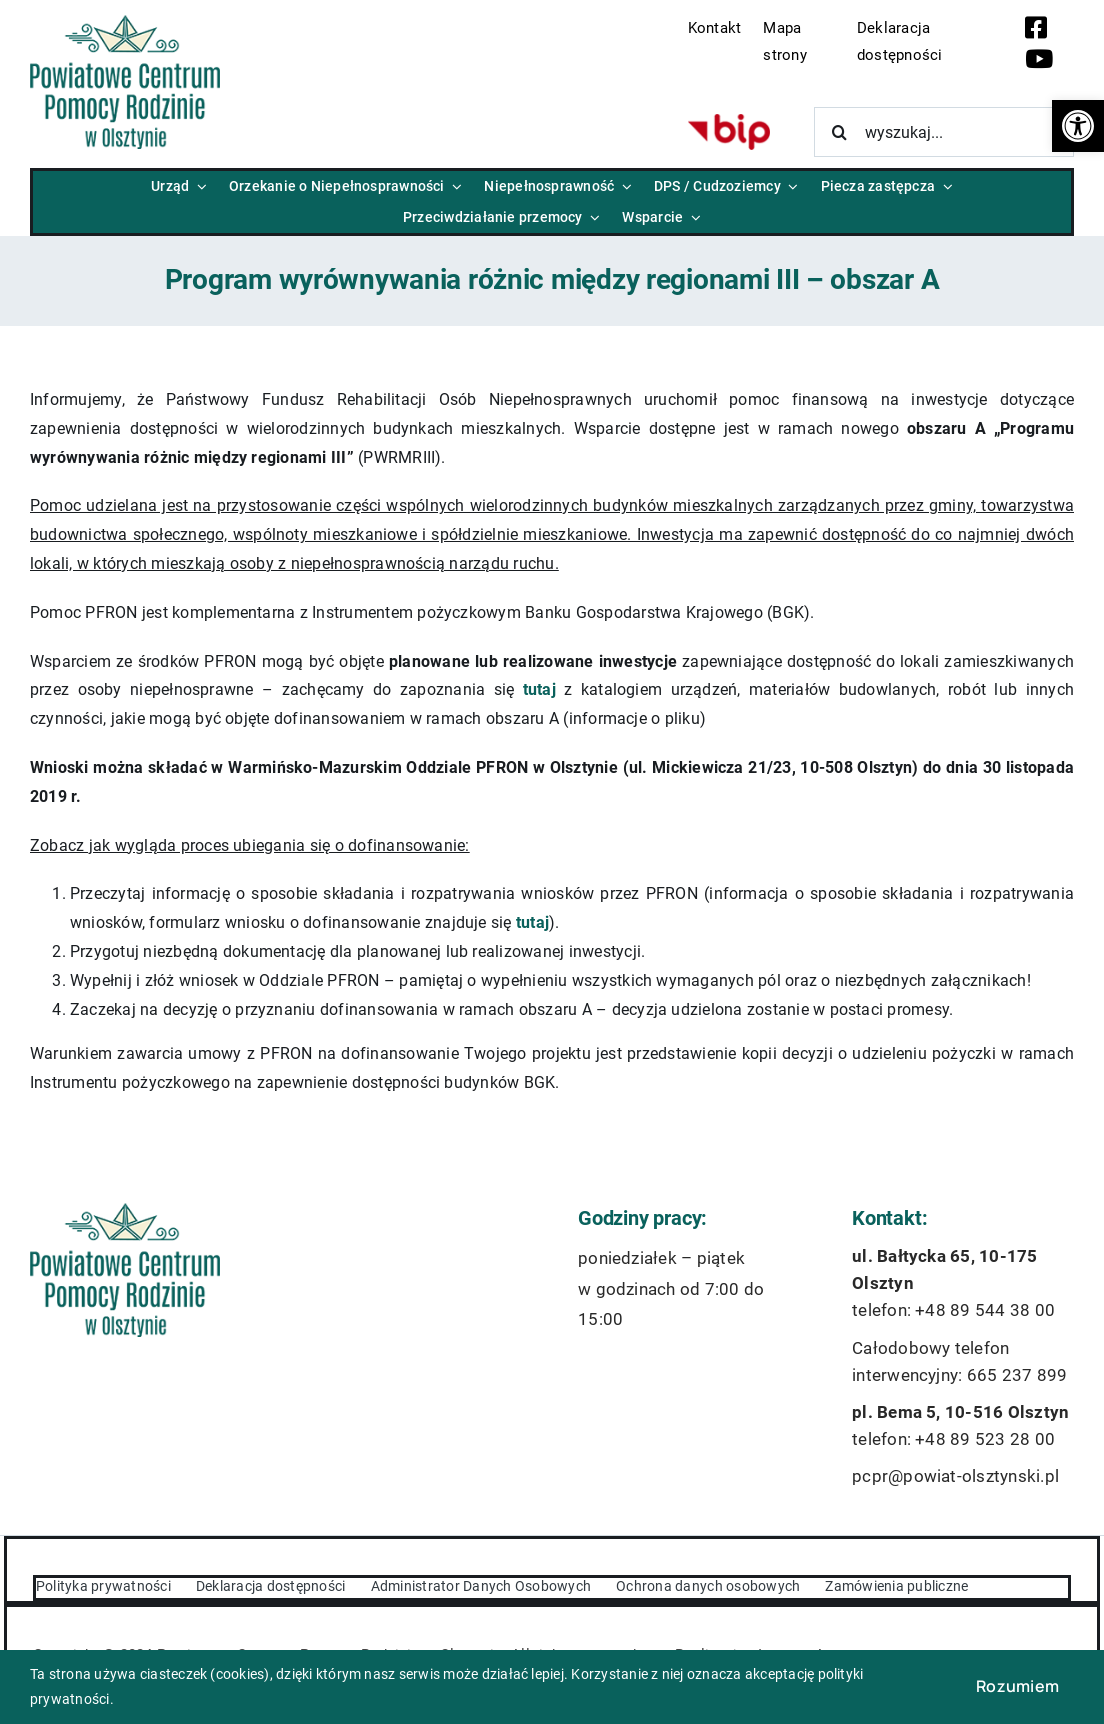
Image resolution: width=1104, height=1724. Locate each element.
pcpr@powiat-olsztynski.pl (955, 1476)
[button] (1078, 126)
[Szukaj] (839, 132)
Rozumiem (1017, 1686)
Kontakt (715, 28)
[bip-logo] (729, 121)
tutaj (539, 689)
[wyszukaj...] (944, 132)
